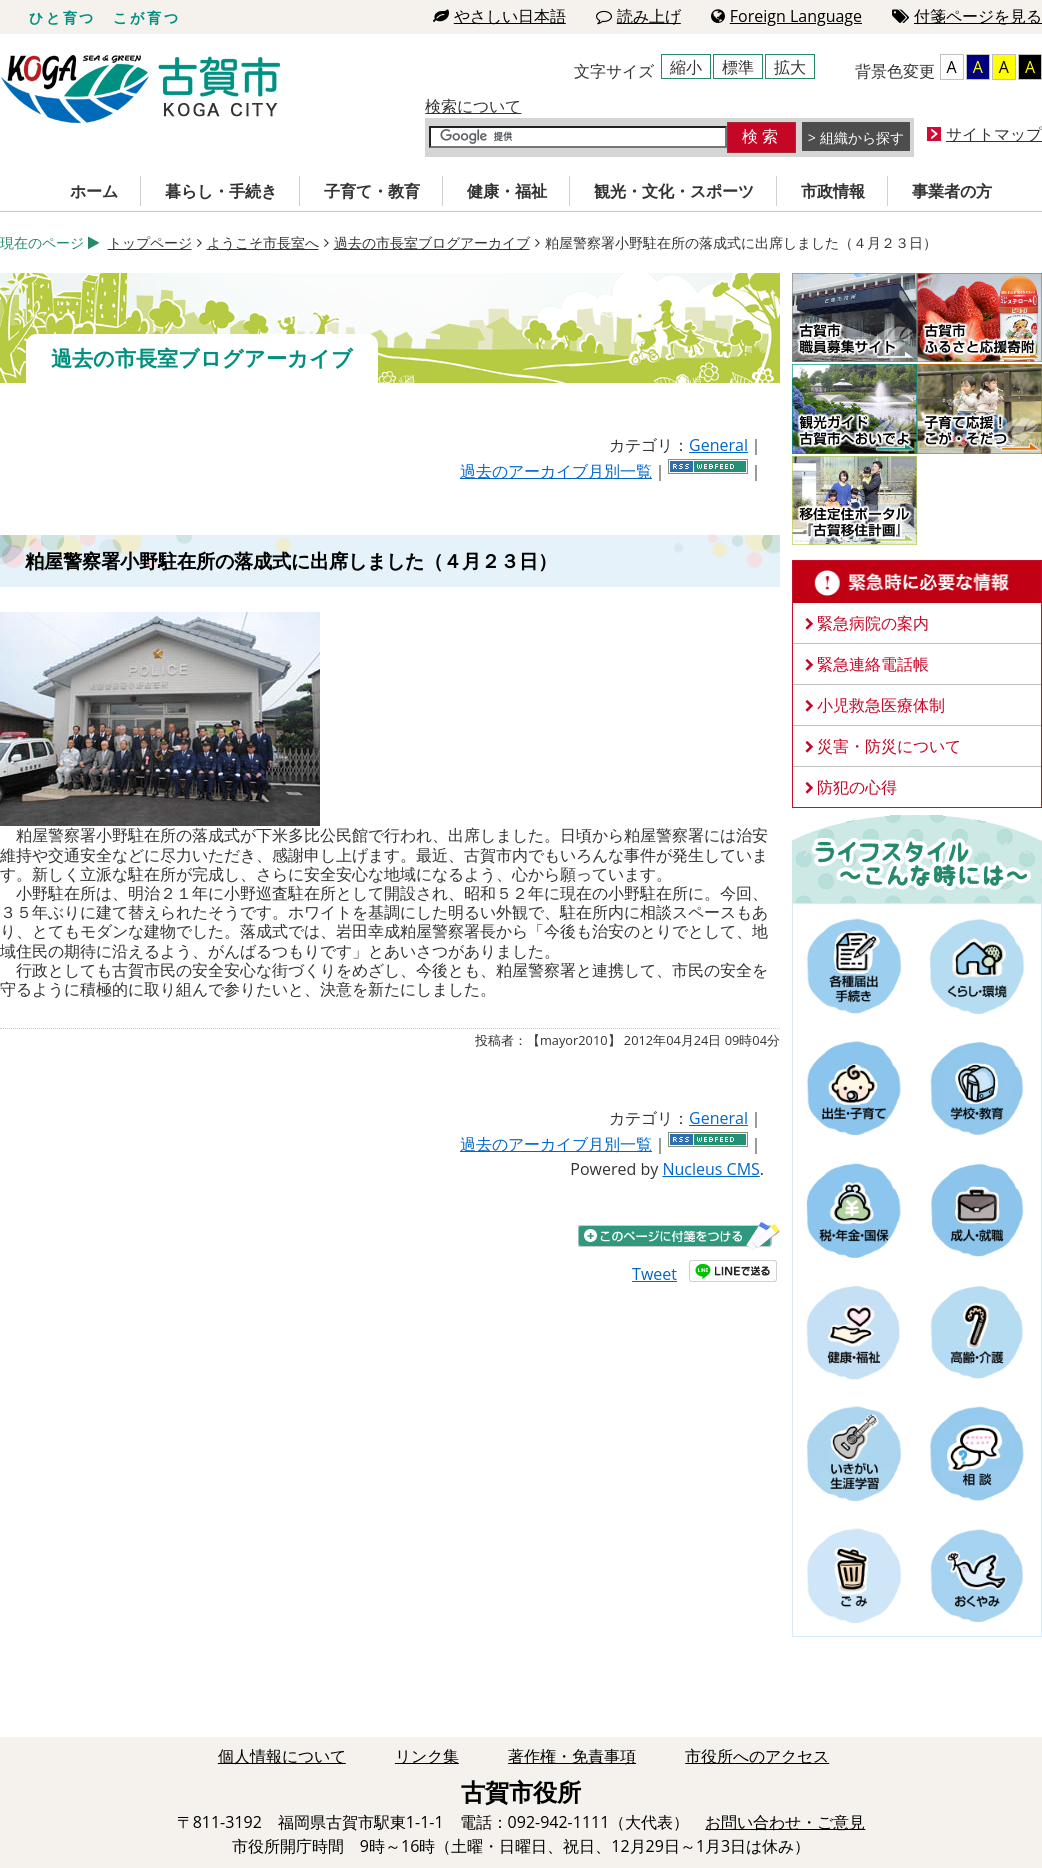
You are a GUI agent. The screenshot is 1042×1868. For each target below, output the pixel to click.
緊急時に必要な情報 (917, 582)
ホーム (94, 191)
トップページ (150, 242)
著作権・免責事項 (572, 1756)
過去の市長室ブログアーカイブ (432, 242)
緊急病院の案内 (873, 623)
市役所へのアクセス (757, 1756)
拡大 (790, 67)
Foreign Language (786, 16)
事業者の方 (952, 191)
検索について (473, 106)
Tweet (654, 1274)
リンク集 (427, 1756)
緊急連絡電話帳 (873, 664)
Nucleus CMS (710, 1169)
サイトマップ (994, 134)
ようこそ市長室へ (263, 242)
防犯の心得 (857, 787)
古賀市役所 (140, 89)
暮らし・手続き (221, 191)
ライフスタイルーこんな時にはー (917, 858)
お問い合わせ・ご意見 (785, 1822)
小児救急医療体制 (881, 705)
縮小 (686, 67)
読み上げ (638, 16)
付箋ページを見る (967, 16)
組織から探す (862, 137)
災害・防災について (889, 746)
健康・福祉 (507, 191)
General (718, 445)
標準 (738, 67)
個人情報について (282, 1756)
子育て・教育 (372, 191)
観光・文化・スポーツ (674, 191)
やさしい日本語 (499, 16)
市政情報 (833, 191)
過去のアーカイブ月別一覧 (556, 471)
